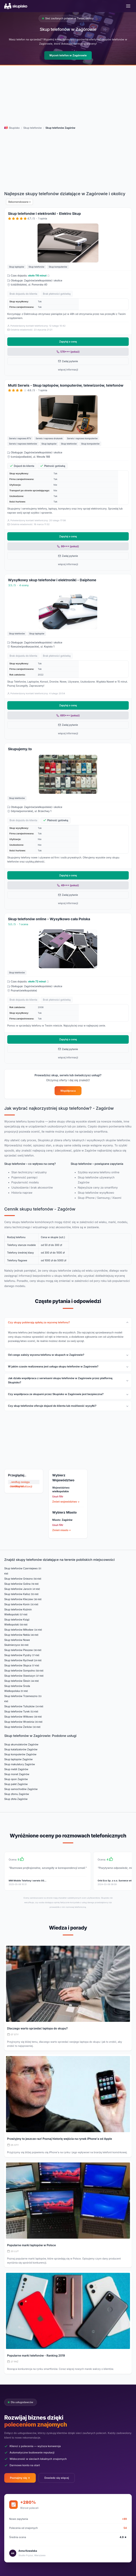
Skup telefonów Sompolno (19, 1670)
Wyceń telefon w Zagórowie (68, 55)
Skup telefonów (32, 127)
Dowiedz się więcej (56, 2477)
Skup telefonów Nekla (17, 1634)
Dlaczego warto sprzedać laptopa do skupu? (37, 2028)
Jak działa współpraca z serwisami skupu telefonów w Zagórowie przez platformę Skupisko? (60, 1380)
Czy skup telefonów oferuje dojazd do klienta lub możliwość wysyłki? (52, 1405)
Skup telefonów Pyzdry (17, 1655)
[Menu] (128, 6)
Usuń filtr (57, 1496)
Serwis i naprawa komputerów (82, 438)
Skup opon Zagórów (16, 1779)
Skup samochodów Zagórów (21, 1789)
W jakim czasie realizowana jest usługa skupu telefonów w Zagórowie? (53, 1366)
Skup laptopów (16, 266)
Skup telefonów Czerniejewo (21, 1568)
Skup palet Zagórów (16, 1784)
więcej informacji (68, 369)
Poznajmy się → (20, 2477)
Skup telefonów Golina (17, 1583)
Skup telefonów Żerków (18, 1726)
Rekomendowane (19, 201)
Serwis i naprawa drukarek (49, 438)
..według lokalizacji (21, 1486)
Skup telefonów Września (19, 1721)
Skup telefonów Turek (17, 1711)
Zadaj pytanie (68, 361)
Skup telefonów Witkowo (18, 1716)
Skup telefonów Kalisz (17, 1594)
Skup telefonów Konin (17, 1604)
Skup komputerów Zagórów (20, 1754)
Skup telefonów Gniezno (18, 1578)
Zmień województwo (64, 1501)
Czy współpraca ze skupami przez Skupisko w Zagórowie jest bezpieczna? (56, 1394)
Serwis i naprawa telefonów (23, 443)
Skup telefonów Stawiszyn (19, 1675)
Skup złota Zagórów (16, 1798)
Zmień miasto (60, 1530)
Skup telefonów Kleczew (18, 1599)
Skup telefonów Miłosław (18, 1629)
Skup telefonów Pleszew (18, 1650)
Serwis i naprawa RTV (20, 438)
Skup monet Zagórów (16, 1774)
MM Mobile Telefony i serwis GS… (27, 1880)
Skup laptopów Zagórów (18, 1759)
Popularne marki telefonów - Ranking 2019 (36, 2355)
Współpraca (68, 1090)
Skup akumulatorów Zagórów (21, 1744)
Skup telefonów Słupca (17, 1665)
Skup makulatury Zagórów (19, 1764)
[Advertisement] (68, 94)
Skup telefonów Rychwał (18, 1660)
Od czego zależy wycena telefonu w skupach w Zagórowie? (46, 1354)
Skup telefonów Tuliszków (19, 1706)
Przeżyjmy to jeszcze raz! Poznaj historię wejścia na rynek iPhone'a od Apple (59, 2138)
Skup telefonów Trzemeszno (21, 1696)
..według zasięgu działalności (20, 1482)
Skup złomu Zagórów (16, 1793)
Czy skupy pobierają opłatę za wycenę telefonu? (39, 1322)
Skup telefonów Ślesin (17, 1680)
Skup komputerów (58, 266)
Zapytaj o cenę (68, 341)
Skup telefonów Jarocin (18, 1588)
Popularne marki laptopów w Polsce (31, 2245)
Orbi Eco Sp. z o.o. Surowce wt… (116, 1880)
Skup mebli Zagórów (16, 1769)
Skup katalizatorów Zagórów (21, 1749)
